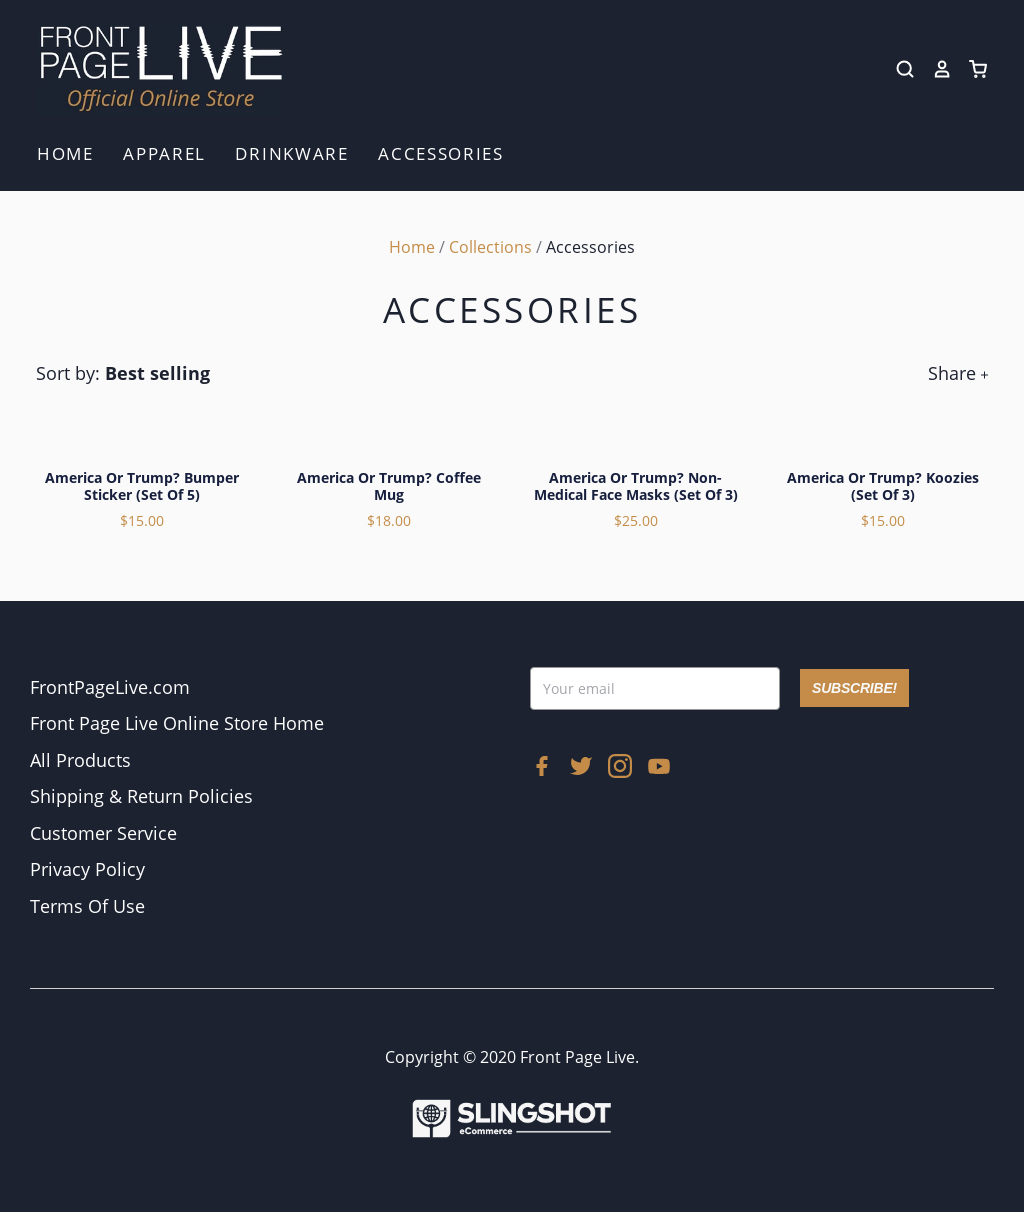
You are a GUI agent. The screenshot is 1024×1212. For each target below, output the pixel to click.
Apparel (164, 153)
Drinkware (291, 153)
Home (65, 153)
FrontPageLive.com (110, 687)
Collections (490, 247)
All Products (80, 760)
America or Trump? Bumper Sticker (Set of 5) (142, 486)
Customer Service (103, 833)
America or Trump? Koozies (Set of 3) (883, 486)
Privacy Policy (87, 869)
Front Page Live (577, 1057)
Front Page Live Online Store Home (177, 723)
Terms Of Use (87, 906)
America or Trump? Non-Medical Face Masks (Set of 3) (636, 486)
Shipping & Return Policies (141, 796)
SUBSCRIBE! (854, 688)
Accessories (441, 153)
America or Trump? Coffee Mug (389, 486)
